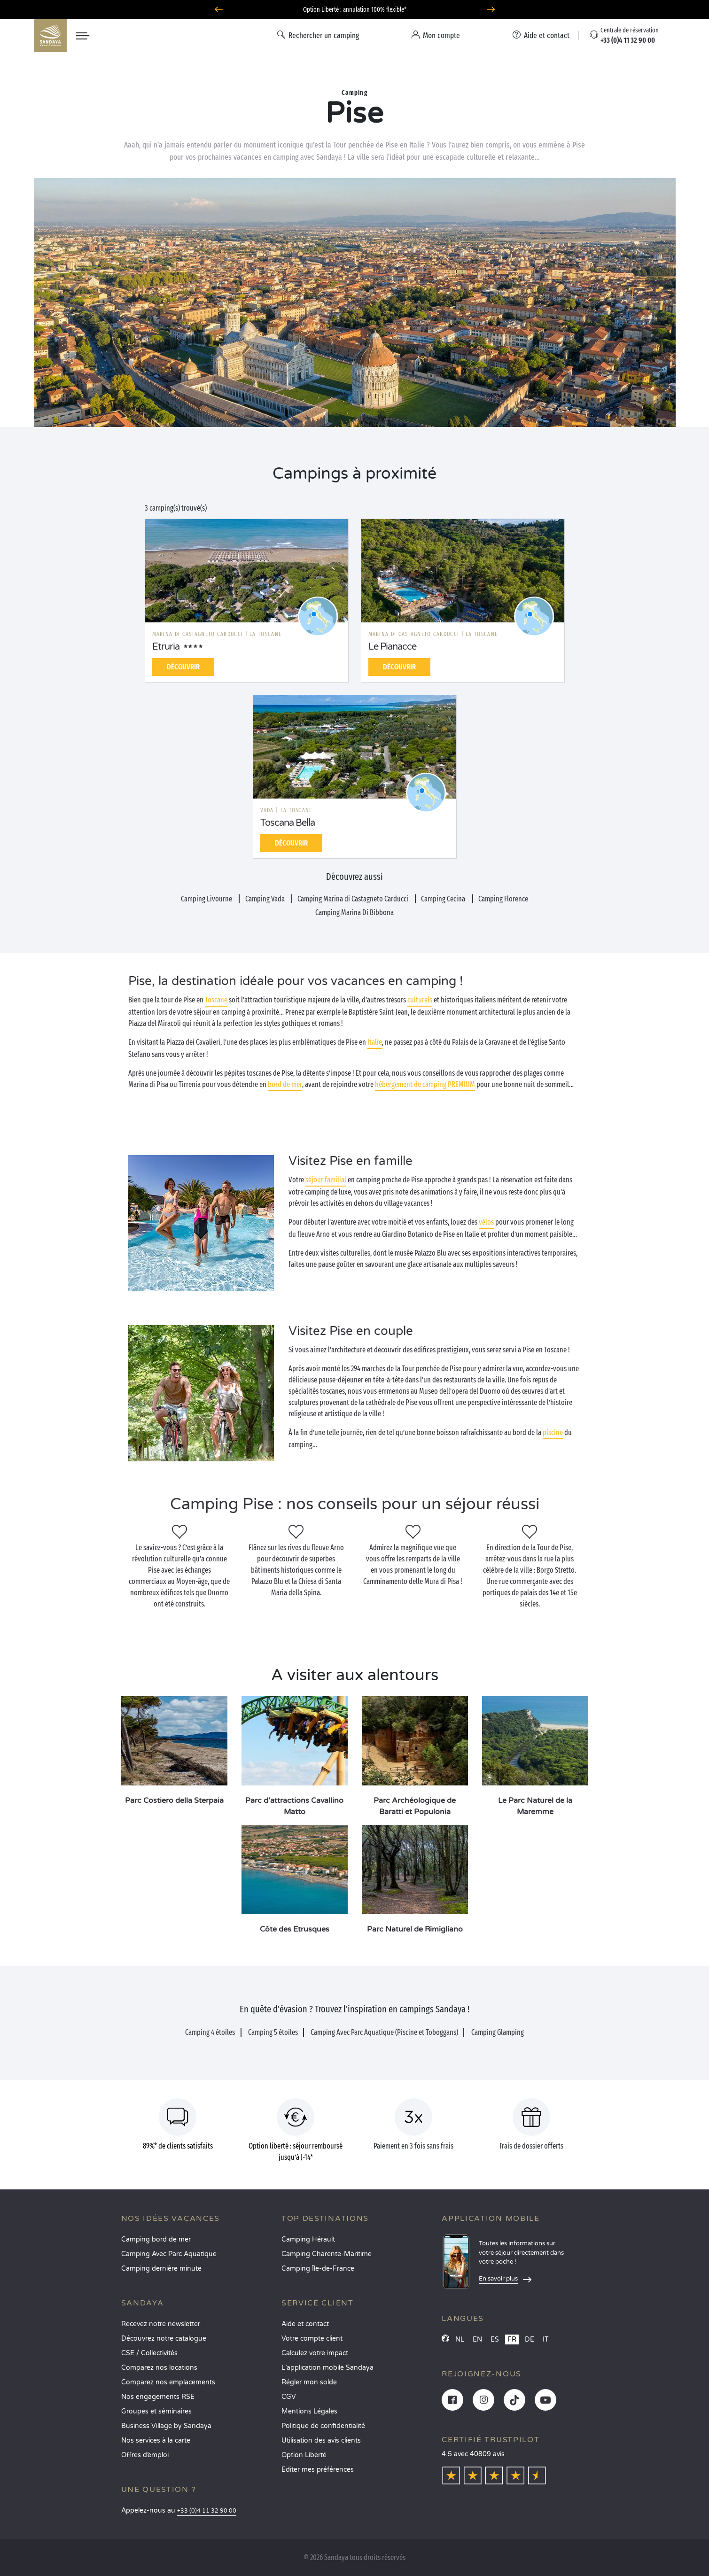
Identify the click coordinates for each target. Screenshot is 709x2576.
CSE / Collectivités (149, 2353)
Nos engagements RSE (158, 2397)
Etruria (165, 646)
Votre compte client (312, 2339)
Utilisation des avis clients (321, 2440)
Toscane (216, 999)
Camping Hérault (308, 2239)
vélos (486, 1222)
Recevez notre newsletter (160, 2324)
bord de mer (285, 1084)
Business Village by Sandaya (166, 2426)
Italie (374, 1042)
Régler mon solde (309, 2382)
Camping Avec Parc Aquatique (169, 2254)
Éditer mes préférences (317, 2470)
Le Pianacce (392, 646)
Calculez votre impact (314, 2353)
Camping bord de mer (156, 2239)
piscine (553, 1432)
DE (529, 2339)
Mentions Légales (309, 2411)
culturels (419, 999)
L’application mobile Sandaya (327, 2368)
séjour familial (325, 1179)
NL (459, 2339)
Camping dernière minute (161, 2269)
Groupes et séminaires (156, 2411)
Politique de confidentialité (323, 2426)
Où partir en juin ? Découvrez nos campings (354, 10)
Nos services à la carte (155, 2440)
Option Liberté (304, 2455)
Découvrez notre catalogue (163, 2339)
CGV (288, 2397)
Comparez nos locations (159, 2368)
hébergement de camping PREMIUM (425, 1084)
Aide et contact (305, 2324)
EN (477, 2339)
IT (546, 2339)
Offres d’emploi (145, 2455)
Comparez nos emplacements (168, 2382)
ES (495, 2339)
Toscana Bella (287, 823)
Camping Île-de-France (317, 2269)
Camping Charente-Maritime (326, 2254)
